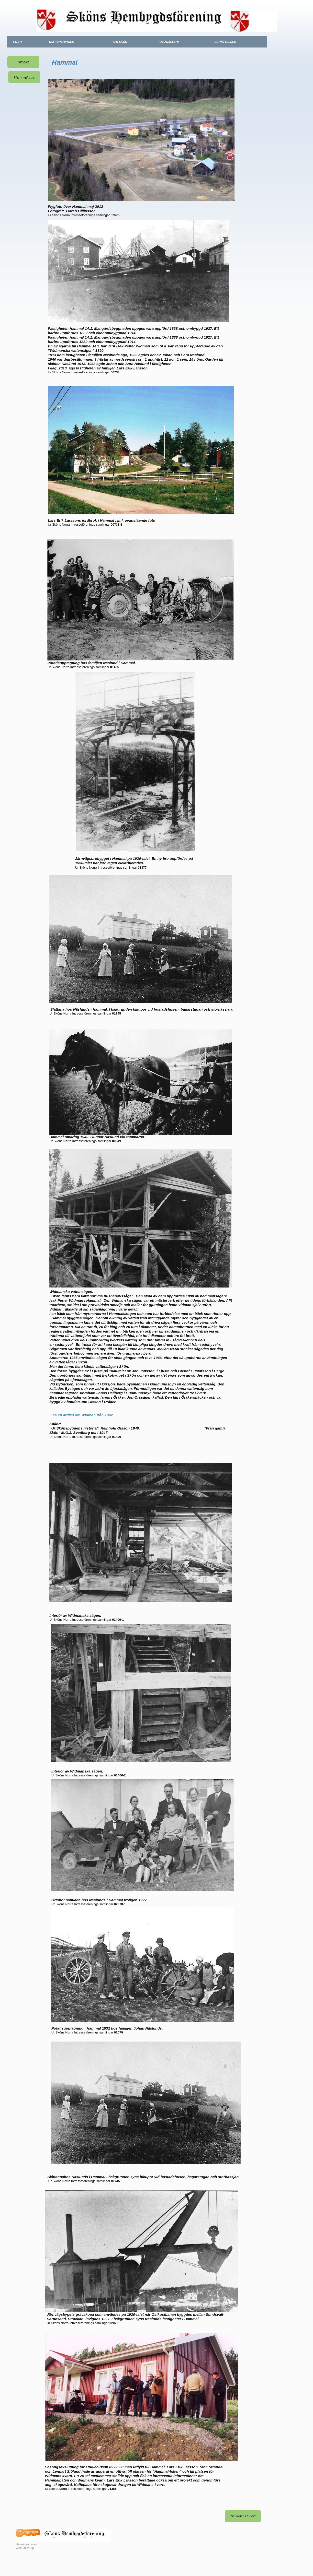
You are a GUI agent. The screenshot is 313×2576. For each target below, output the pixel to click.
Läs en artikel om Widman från (76, 1415)
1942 (109, 1415)
